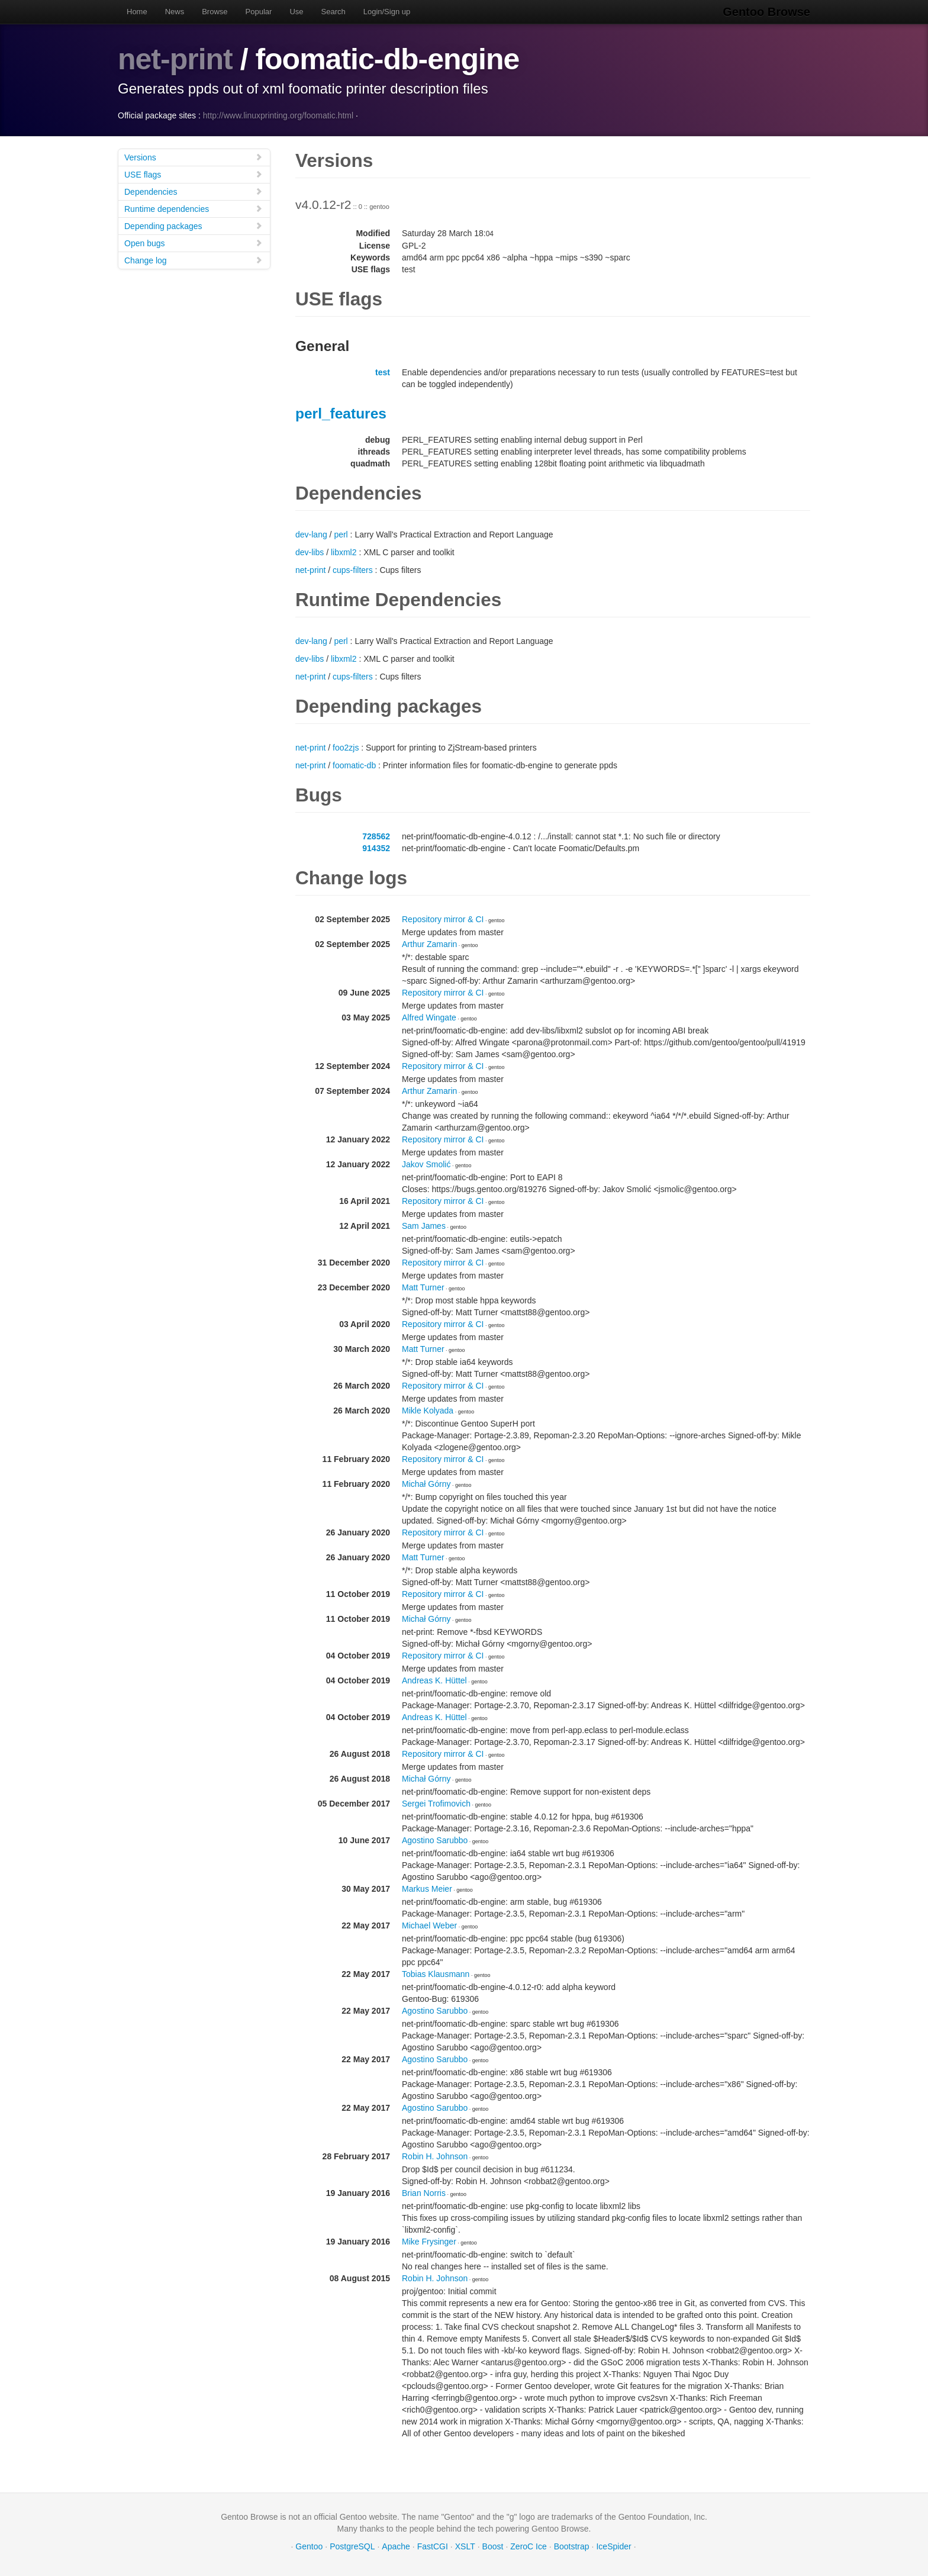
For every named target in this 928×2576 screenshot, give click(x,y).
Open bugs (193, 243)
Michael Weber (429, 1925)
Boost (493, 2546)
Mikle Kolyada (427, 1410)
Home (137, 11)
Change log (193, 260)
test (382, 372)
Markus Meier (427, 1889)
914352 (376, 848)
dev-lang (311, 534)
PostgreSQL (352, 2546)
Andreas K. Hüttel (434, 1680)
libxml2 (344, 552)
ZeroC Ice (528, 2546)
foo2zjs (346, 747)
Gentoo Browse (766, 11)
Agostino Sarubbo (435, 1840)
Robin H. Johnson (435, 2156)
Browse (214, 11)
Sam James (424, 1226)
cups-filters (353, 570)
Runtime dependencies (193, 209)
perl (340, 534)
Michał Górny (426, 1484)
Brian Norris (424, 2193)
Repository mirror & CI (443, 919)
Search (333, 11)
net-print (175, 59)
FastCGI (432, 2546)
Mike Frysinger (429, 2241)
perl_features (340, 413)
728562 (376, 836)
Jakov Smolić (426, 1164)
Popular (259, 11)
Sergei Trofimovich (436, 1803)
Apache (396, 2546)
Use (296, 11)
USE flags (193, 174)
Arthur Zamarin (429, 944)
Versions (193, 157)
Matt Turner (423, 1287)
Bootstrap (571, 2546)
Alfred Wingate (429, 1017)
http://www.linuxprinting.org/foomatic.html (278, 115)
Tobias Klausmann (435, 1974)
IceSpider (613, 2546)
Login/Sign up (387, 11)
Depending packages (193, 226)
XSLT (465, 2546)
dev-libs (309, 552)
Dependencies (193, 191)
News (175, 11)
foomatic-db (354, 765)
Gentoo (309, 2546)
